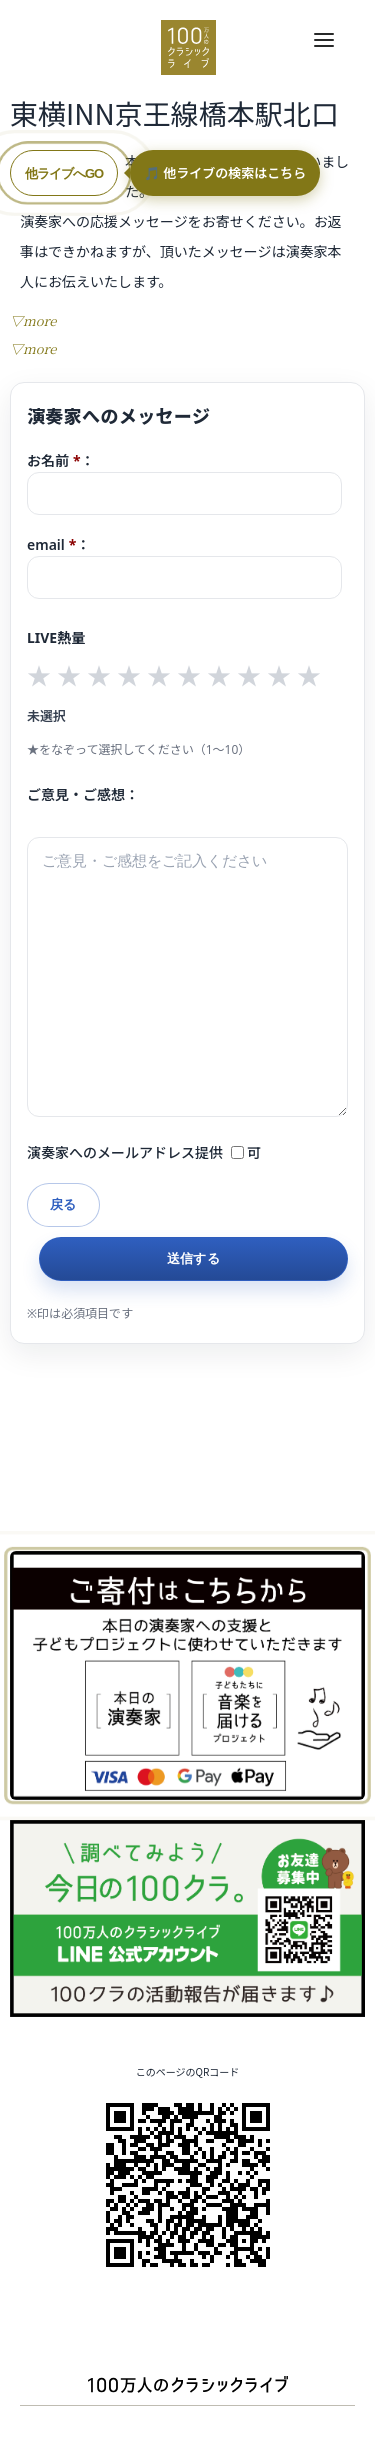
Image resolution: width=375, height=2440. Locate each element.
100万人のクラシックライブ (188, 47)
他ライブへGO (64, 173)
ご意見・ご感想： (83, 794)
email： (184, 567)
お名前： (184, 483)
